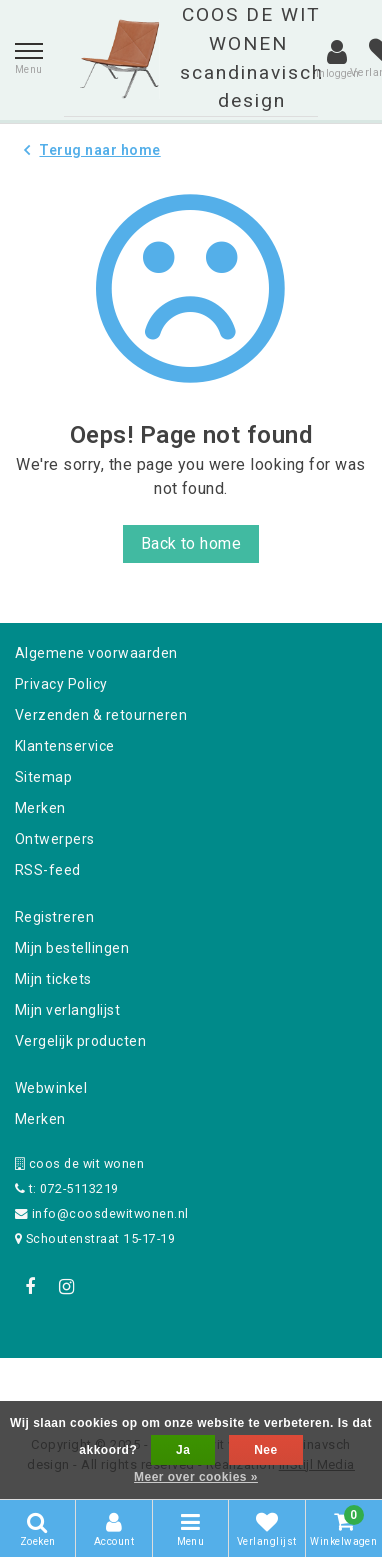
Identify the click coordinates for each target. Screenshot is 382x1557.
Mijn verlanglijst (67, 1010)
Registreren (54, 917)
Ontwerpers (55, 839)
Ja (183, 1450)
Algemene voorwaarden (96, 653)
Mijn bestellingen (72, 948)
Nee (265, 1450)
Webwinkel (51, 1088)
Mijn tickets (53, 979)
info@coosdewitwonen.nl (102, 1213)
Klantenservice (65, 746)
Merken (40, 808)
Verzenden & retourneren (101, 715)
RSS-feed (48, 870)
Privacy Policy (61, 684)
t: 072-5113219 (67, 1188)
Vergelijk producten (80, 1041)
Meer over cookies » (196, 1477)
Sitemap (43, 777)
